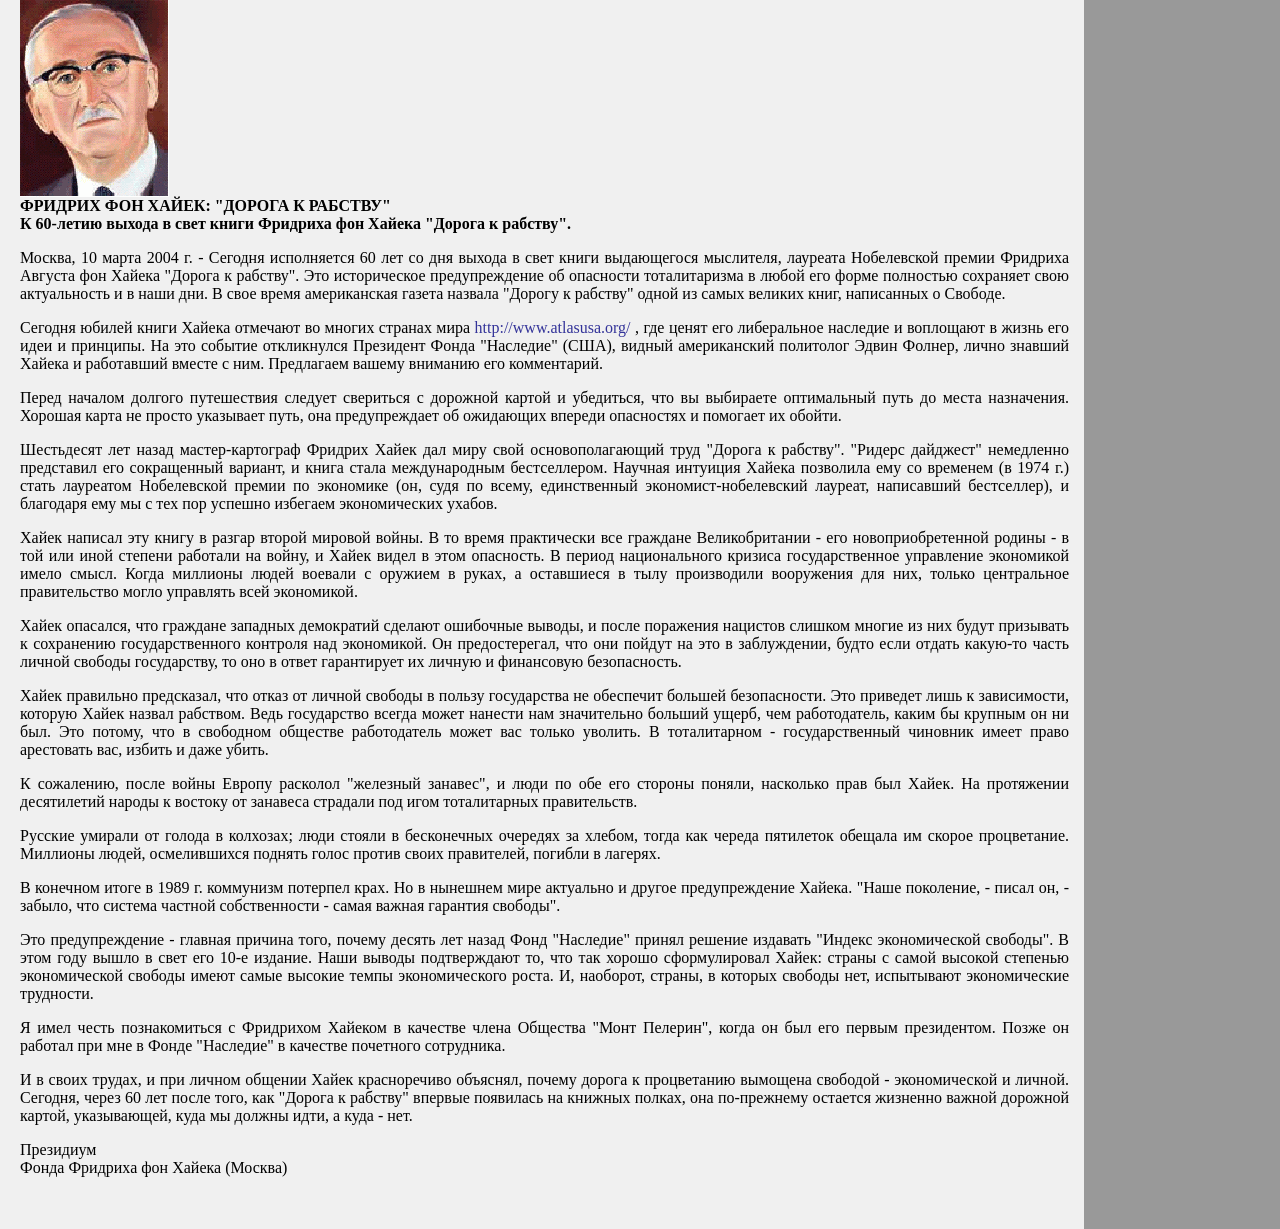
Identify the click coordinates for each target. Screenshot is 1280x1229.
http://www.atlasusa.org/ (553, 327)
